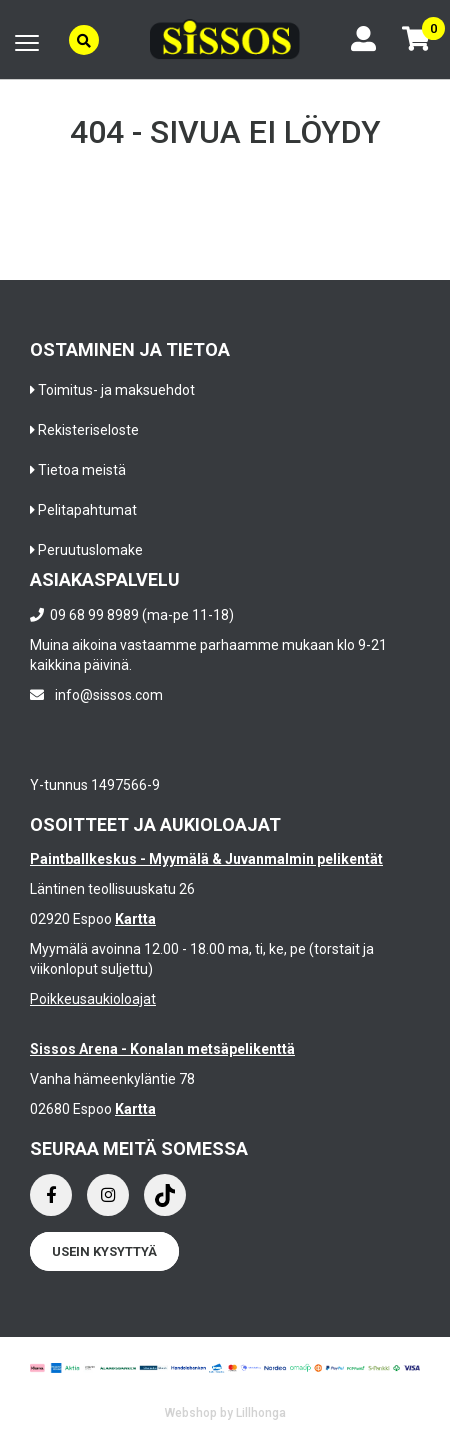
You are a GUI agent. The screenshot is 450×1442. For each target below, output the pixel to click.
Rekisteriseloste (88, 430)
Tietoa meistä (82, 470)
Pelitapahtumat (87, 510)
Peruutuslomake (90, 550)
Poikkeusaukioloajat (93, 999)
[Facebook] (51, 1195)
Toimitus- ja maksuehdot (116, 390)
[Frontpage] (225, 39)
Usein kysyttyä (104, 1251)
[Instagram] (108, 1195)
